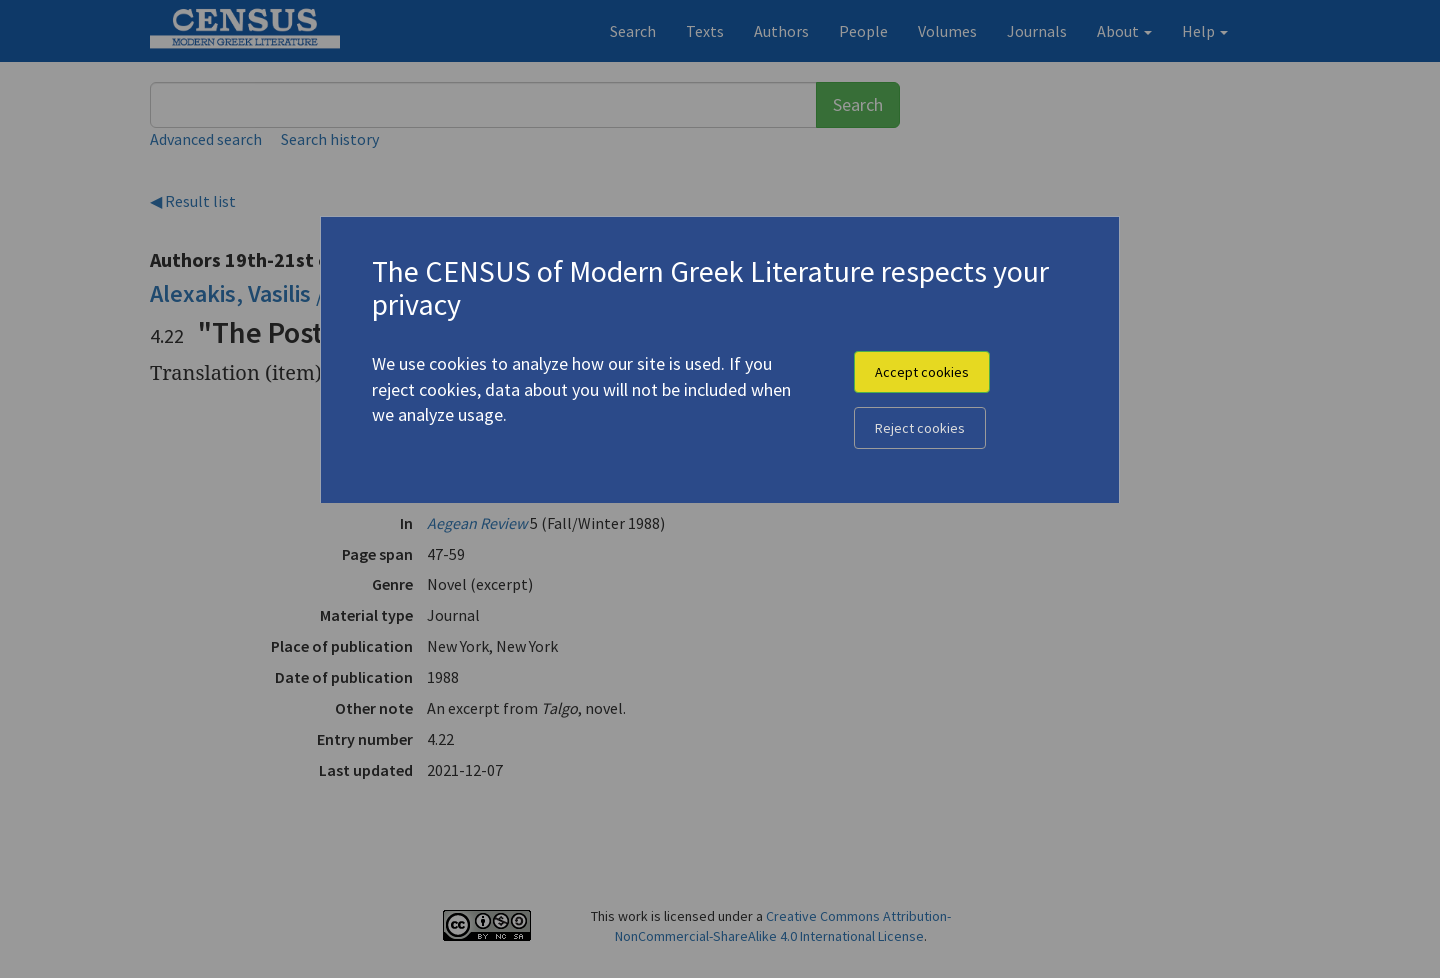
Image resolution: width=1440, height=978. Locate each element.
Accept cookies (922, 372)
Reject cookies (920, 428)
